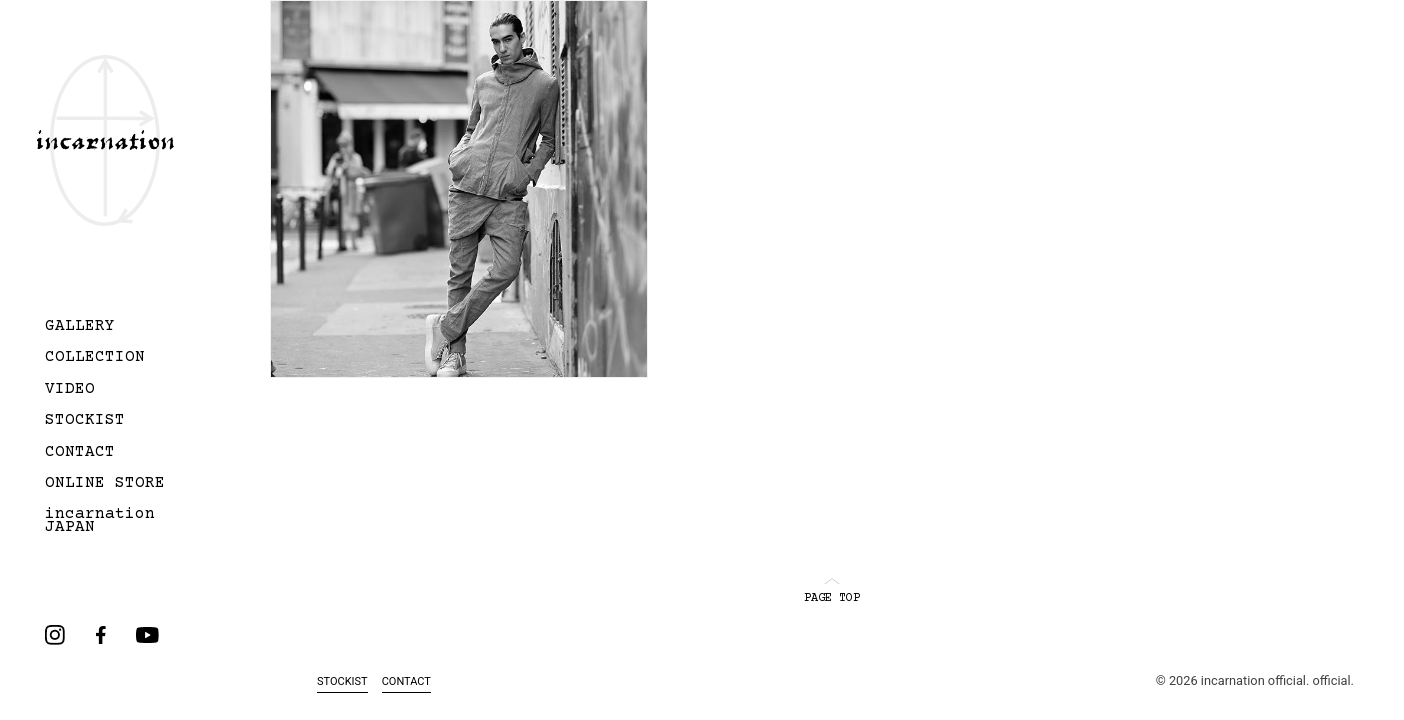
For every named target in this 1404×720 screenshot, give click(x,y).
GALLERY (80, 327)
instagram (55, 635)
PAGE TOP (832, 591)
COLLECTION (95, 358)
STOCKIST (85, 421)
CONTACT (80, 453)
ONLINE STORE (105, 484)
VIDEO (70, 390)
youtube (147, 635)
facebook (101, 635)
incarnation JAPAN (100, 521)
